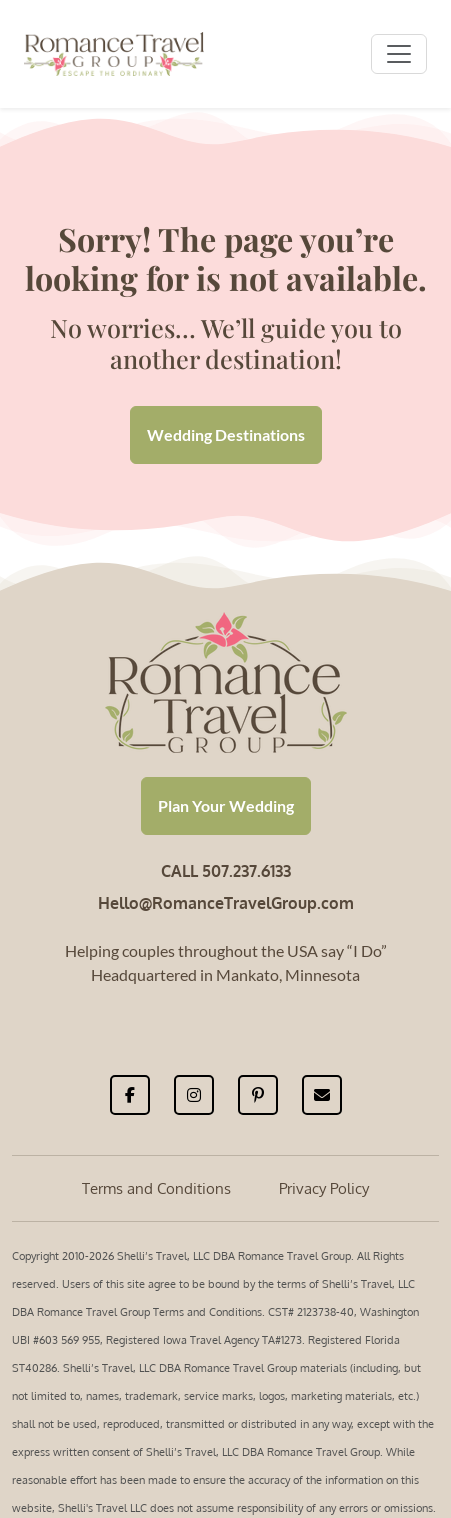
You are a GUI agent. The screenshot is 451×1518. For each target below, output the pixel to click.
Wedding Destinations (226, 434)
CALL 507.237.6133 (226, 871)
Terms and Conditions (156, 1188)
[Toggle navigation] (399, 54)
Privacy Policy (324, 1188)
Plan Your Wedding (226, 805)
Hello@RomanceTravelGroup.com (226, 903)
